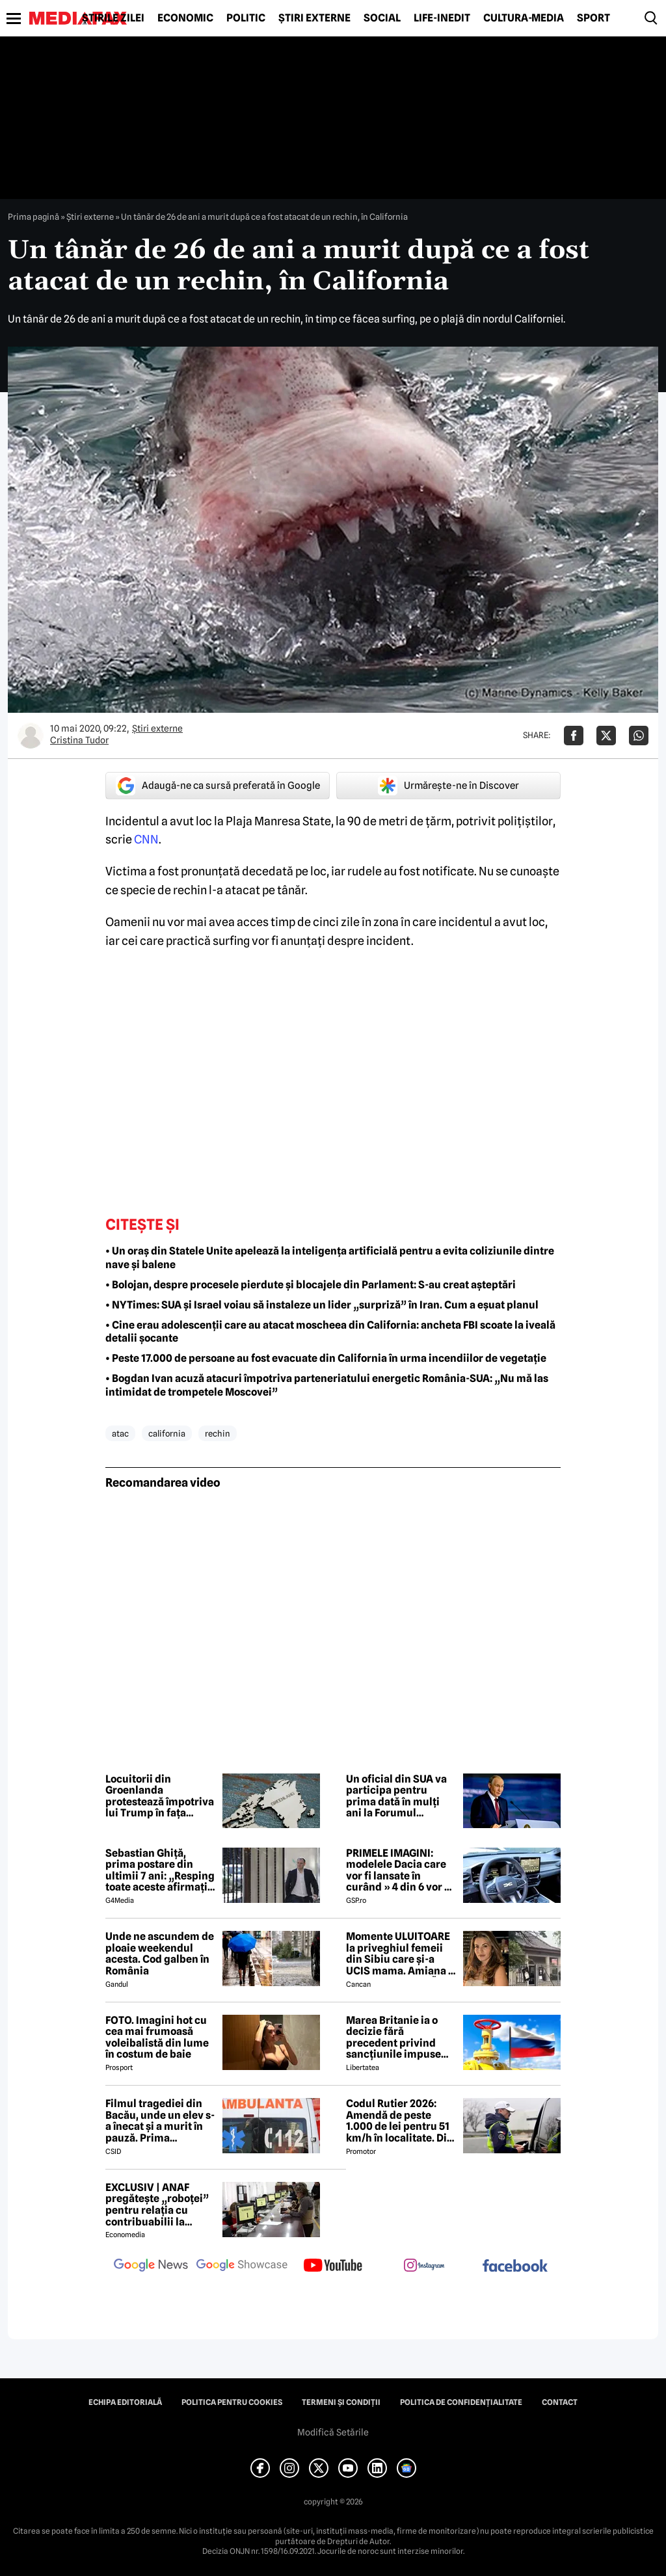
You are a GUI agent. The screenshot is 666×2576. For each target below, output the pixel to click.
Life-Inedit (442, 18)
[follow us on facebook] (515, 2266)
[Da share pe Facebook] (573, 735)
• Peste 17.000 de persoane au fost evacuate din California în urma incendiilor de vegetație (325, 1358)
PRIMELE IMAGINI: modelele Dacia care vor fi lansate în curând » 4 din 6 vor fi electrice (398, 1870)
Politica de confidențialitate (461, 2402)
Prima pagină (33, 216)
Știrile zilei (113, 18)
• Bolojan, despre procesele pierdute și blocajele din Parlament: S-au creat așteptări (310, 1285)
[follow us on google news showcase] (241, 2266)
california (166, 1433)
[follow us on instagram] (424, 2266)
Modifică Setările (333, 2432)
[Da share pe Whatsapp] (638, 735)
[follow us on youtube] (333, 2266)
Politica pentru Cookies (231, 2402)
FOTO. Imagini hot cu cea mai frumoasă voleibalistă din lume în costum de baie (157, 2037)
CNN (146, 839)
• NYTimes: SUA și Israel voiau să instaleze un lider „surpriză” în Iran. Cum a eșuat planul (322, 1305)
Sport (593, 18)
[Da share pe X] (606, 735)
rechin (217, 1433)
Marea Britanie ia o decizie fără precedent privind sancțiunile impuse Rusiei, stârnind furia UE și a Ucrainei (397, 2037)
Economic (185, 18)
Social (382, 18)
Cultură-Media (523, 18)
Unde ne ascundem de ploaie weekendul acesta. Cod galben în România (159, 1953)
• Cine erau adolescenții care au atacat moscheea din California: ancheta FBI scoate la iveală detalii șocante (330, 1332)
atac (120, 1433)
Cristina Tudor (79, 740)
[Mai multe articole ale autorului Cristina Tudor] (31, 736)
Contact (560, 2402)
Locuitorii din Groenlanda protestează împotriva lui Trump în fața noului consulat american (159, 1796)
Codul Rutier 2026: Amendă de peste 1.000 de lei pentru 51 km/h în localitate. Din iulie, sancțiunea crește (399, 2121)
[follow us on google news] (150, 2266)
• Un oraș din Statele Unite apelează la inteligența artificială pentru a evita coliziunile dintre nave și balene (329, 1258)
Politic (245, 18)
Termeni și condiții (341, 2402)
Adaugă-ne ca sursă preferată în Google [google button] (218, 785)
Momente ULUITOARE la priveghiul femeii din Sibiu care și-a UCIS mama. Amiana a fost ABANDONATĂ (400, 1953)
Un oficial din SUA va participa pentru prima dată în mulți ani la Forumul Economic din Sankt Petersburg (396, 1796)
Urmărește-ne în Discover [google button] (448, 785)
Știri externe (314, 18)
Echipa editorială (125, 2402)
